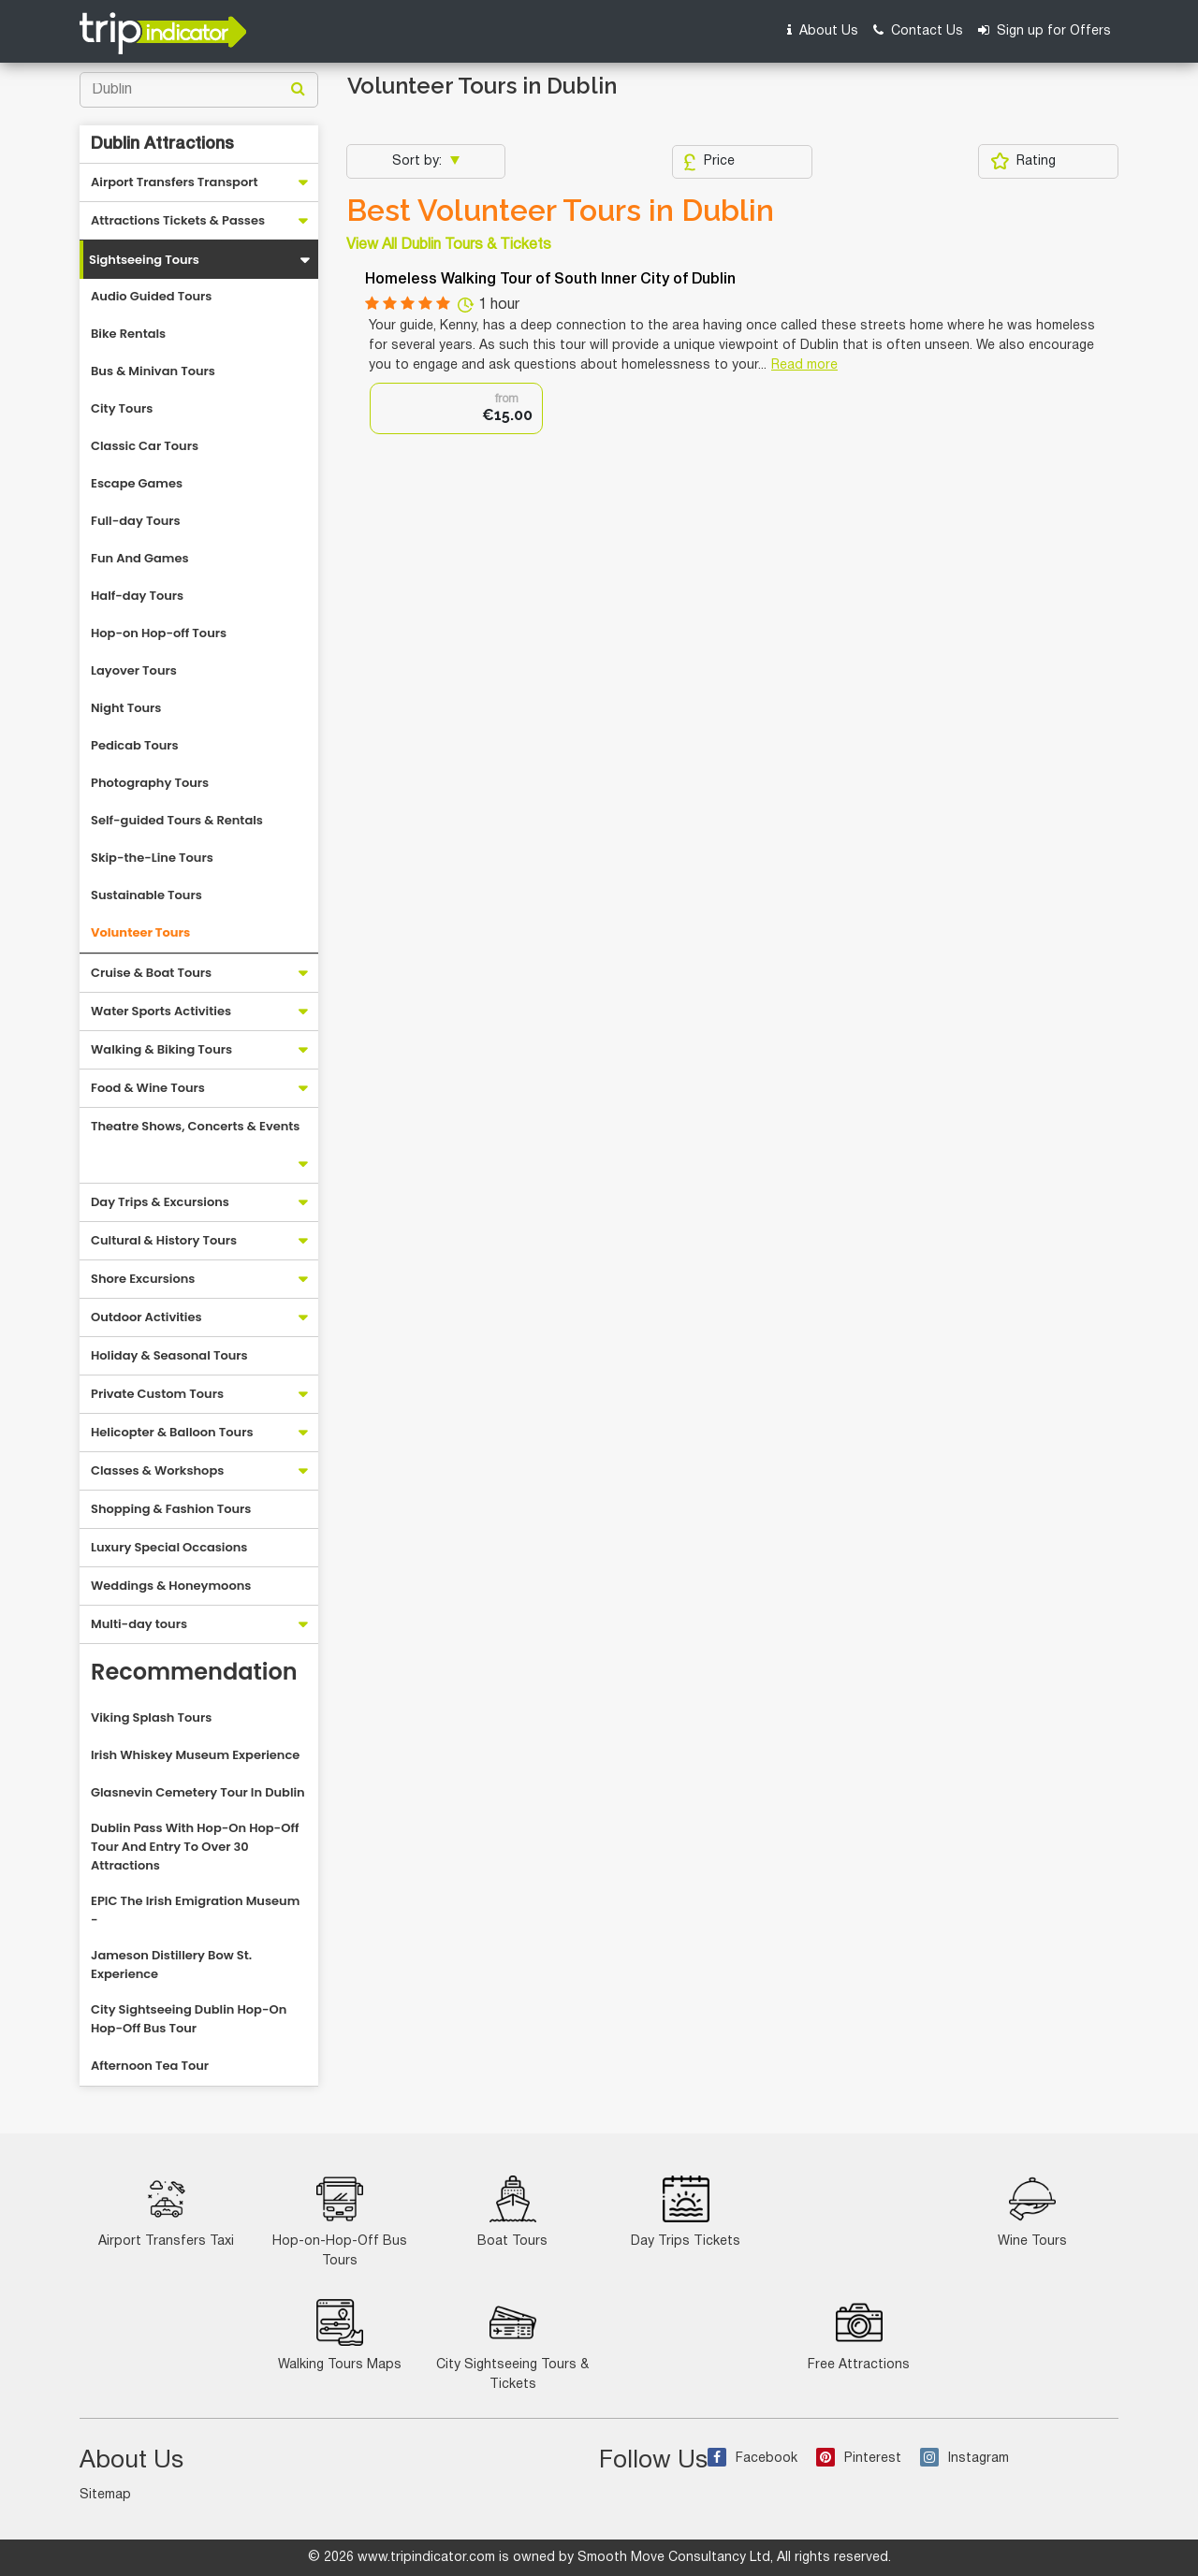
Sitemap (105, 2495)
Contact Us (918, 30)
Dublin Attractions (162, 144)
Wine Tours (1032, 2212)
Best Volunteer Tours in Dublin (560, 210)
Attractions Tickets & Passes (178, 220)
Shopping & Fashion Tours (171, 1509)
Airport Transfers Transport (174, 182)
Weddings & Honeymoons (171, 1585)
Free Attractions (859, 2335)
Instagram (964, 2458)
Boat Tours (512, 2212)
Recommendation (194, 1671)
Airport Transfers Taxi (166, 2212)
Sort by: (419, 161)
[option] (456, 408)
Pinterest (858, 2458)
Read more (804, 365)
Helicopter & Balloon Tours (172, 1432)
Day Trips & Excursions (160, 1202)
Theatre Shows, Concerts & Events (195, 1126)
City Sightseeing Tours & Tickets (512, 2345)
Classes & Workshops (157, 1470)
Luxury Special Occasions (169, 1547)
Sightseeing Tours (144, 260)
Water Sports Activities (161, 1011)
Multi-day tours (139, 1624)
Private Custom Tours (157, 1394)
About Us (822, 30)
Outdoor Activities (146, 1317)
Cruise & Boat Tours (151, 973)
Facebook (752, 2458)
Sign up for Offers (1044, 30)
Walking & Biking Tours (161, 1049)
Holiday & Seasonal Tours (169, 1355)
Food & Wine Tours (148, 1088)
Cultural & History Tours (164, 1240)
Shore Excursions (143, 1279)
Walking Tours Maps (340, 2335)
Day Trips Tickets (685, 2212)
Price (709, 162)
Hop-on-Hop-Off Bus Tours (339, 2221)
